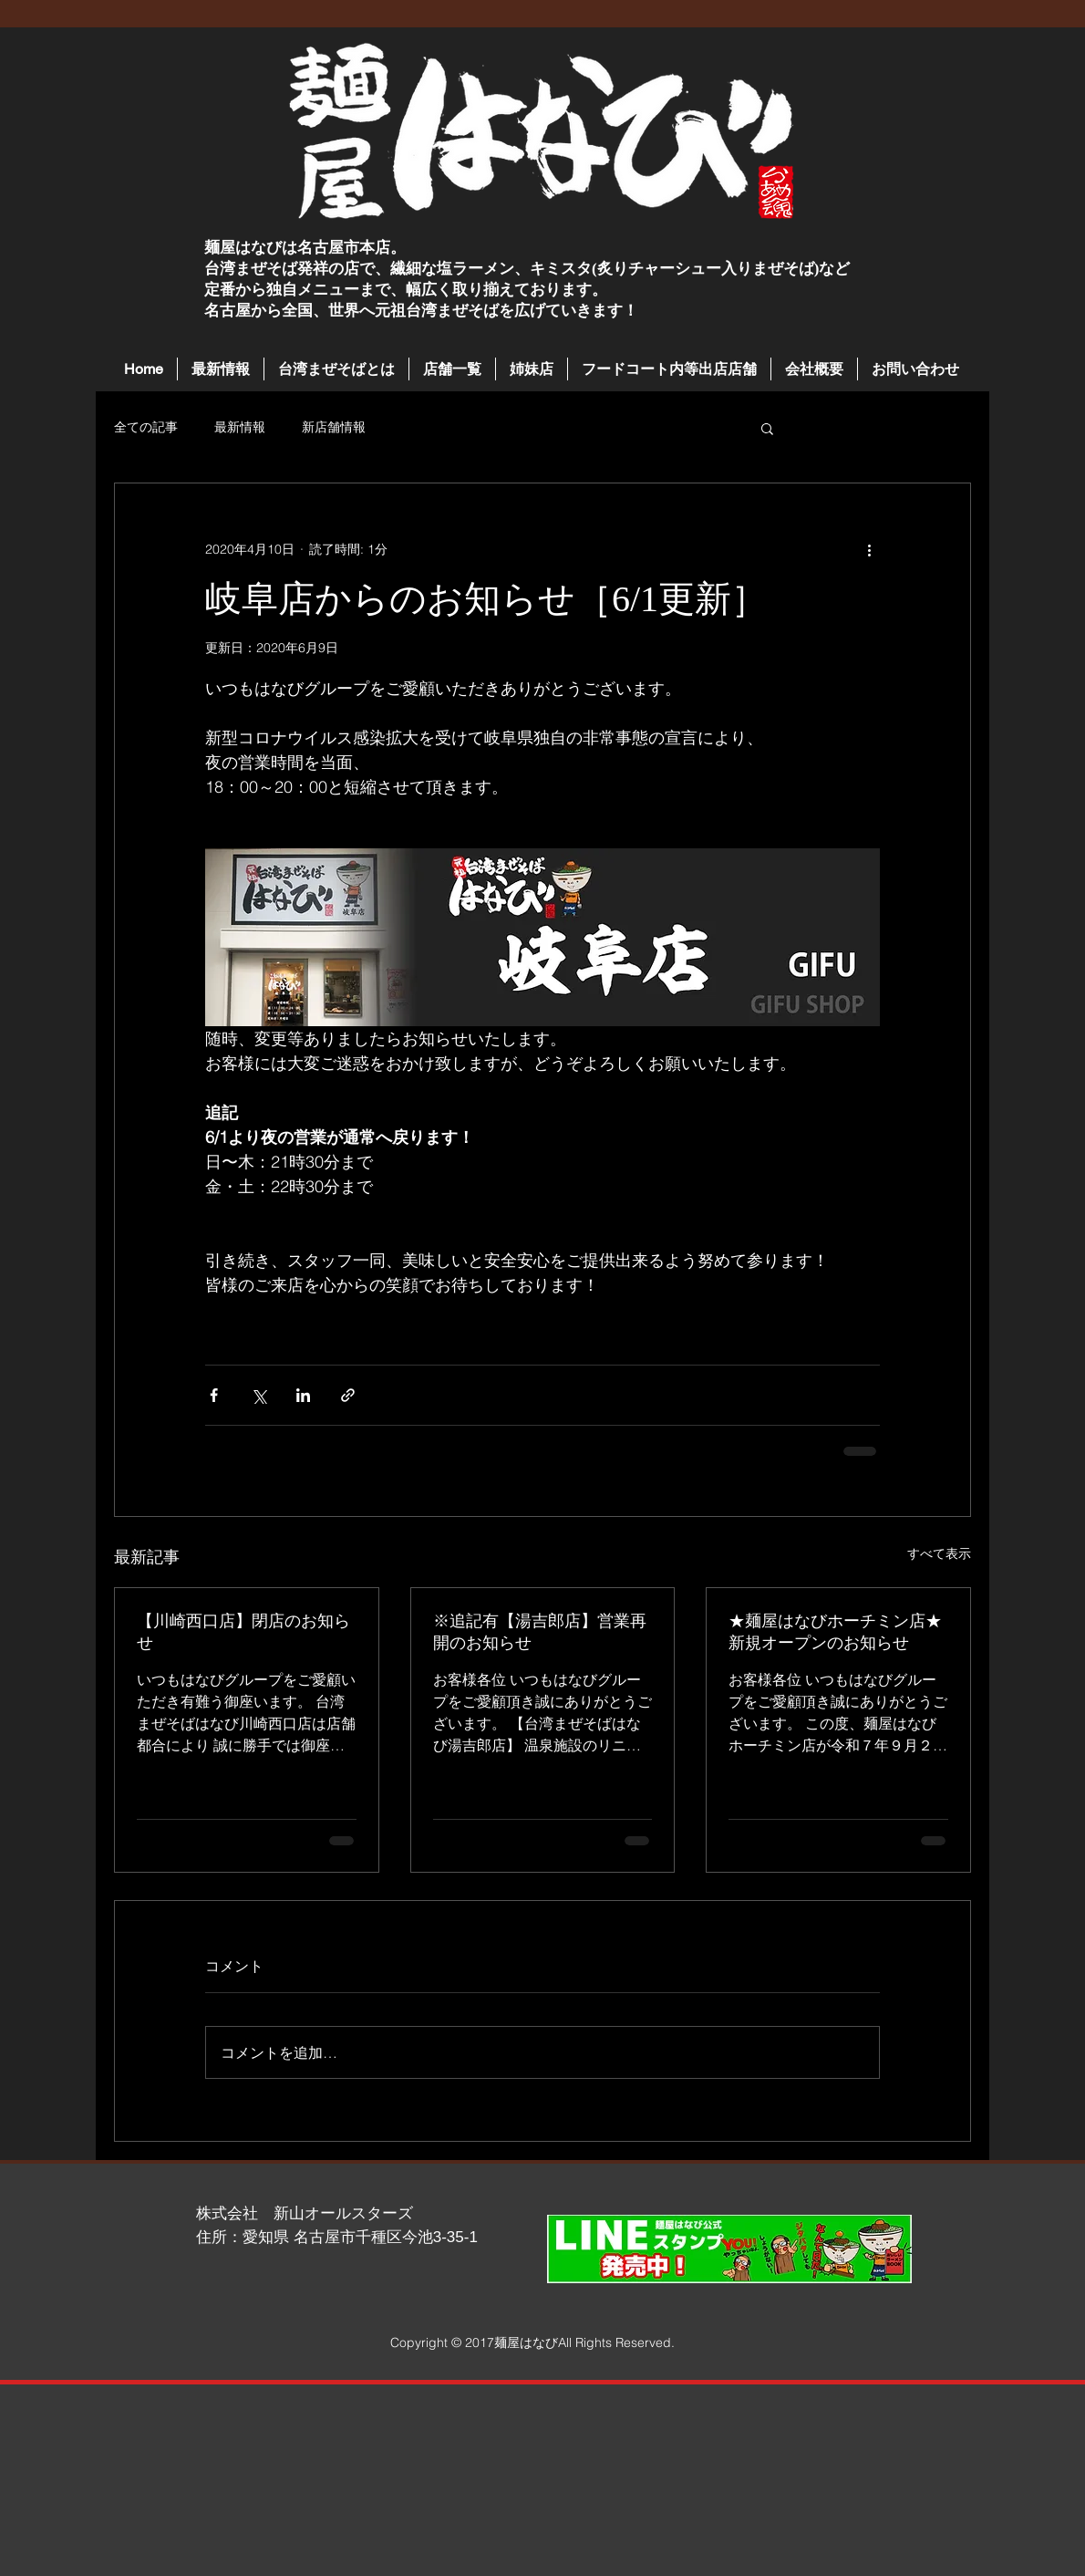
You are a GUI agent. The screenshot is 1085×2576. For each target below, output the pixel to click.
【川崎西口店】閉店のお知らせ (243, 1632)
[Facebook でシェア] (213, 1395)
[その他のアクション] (869, 549)
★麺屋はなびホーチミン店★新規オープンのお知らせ (835, 1632)
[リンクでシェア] (347, 1395)
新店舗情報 (334, 427)
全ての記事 (146, 427)
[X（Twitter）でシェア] (258, 1395)
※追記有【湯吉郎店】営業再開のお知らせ (539, 1632)
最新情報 (239, 427)
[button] (452, 369)
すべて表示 (939, 1553)
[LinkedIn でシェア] (303, 1395)
